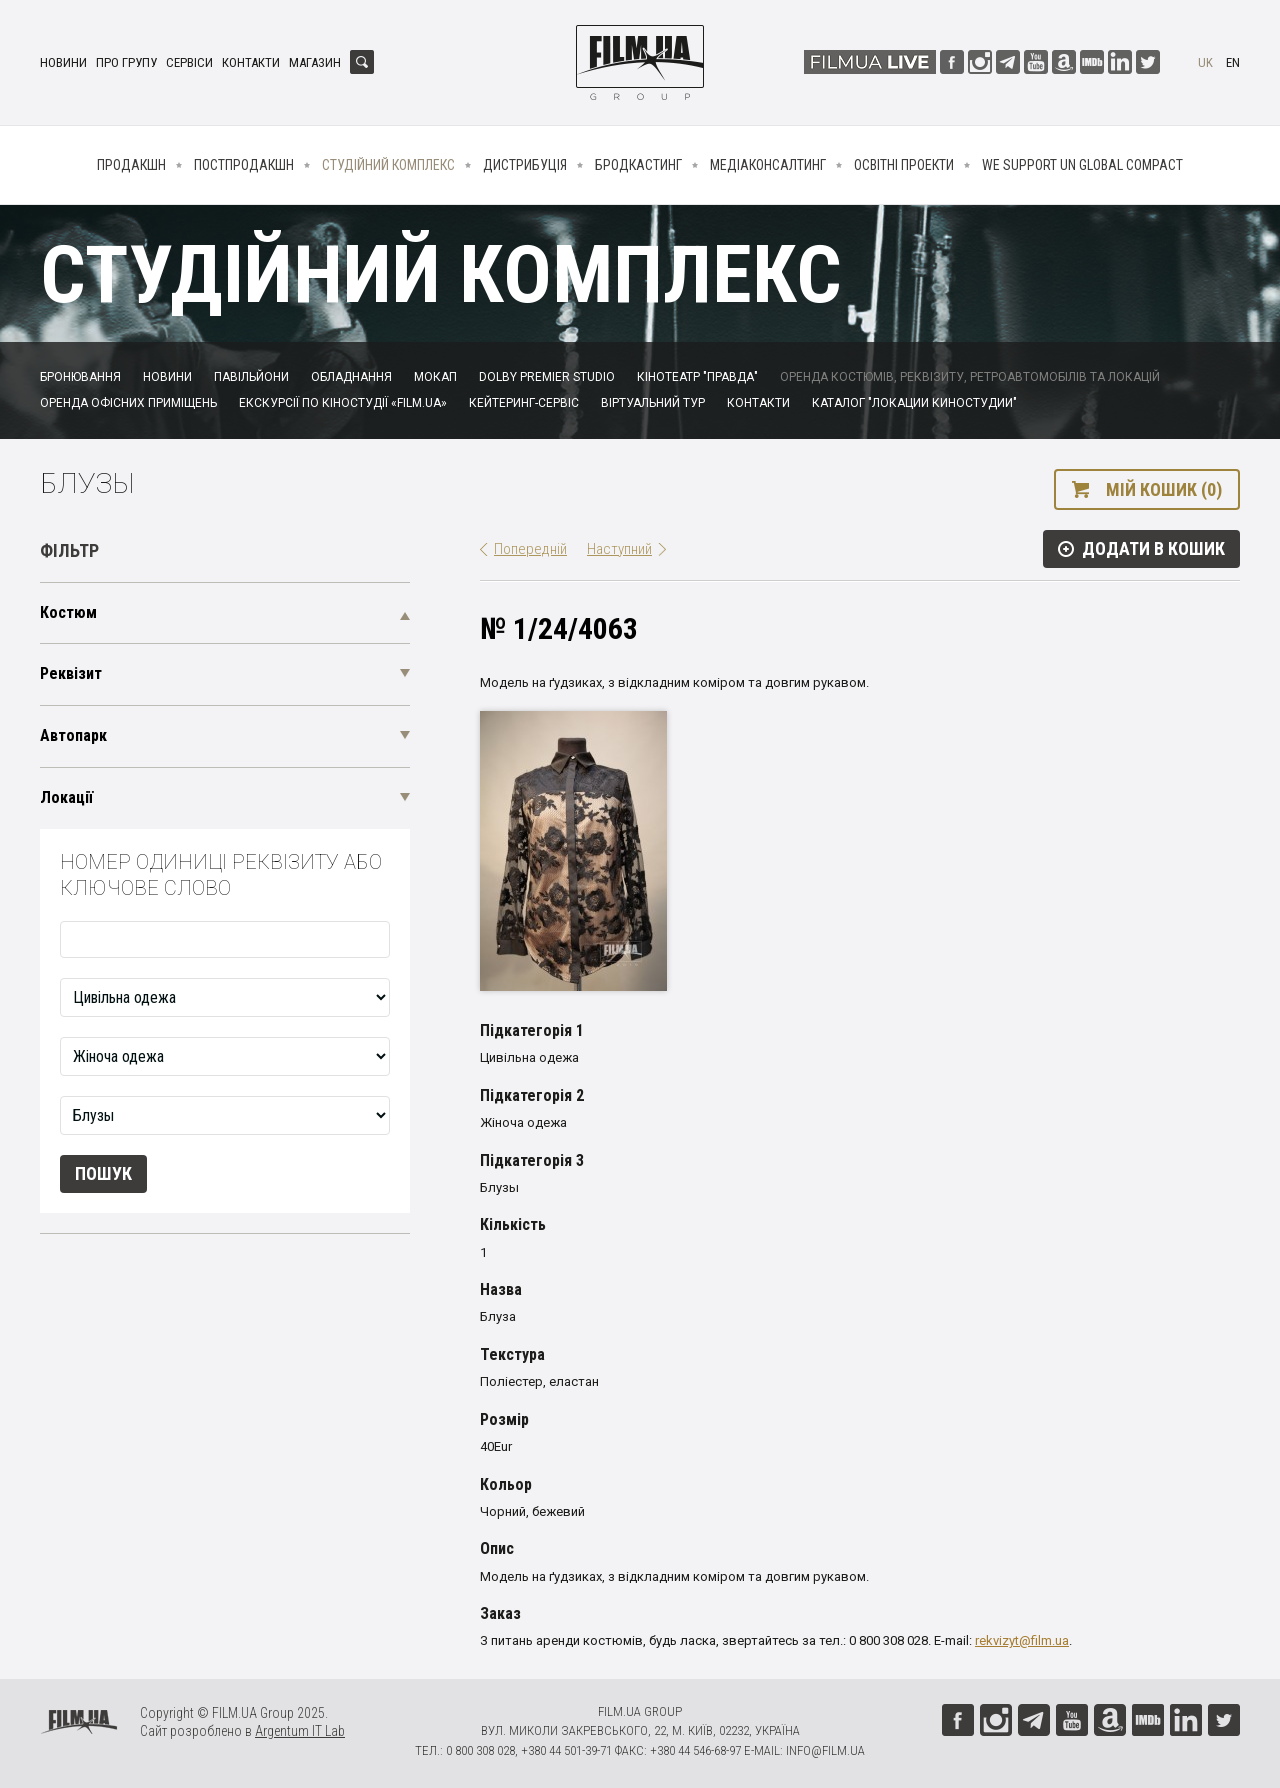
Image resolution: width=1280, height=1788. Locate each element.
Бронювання (80, 377)
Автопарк (73, 735)
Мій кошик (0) (1164, 489)
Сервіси (189, 62)
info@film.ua (825, 1750)
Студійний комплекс (388, 165)
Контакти (251, 62)
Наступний (619, 549)
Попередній (530, 549)
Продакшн (131, 165)
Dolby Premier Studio (547, 377)
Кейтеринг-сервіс (524, 403)
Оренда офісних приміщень (128, 403)
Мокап (435, 377)
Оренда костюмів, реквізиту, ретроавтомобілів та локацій (970, 377)
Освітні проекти (904, 165)
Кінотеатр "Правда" (697, 377)
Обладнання (351, 377)
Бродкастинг (638, 165)
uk (1205, 62)
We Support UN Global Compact (1082, 165)
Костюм (68, 612)
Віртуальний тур (653, 403)
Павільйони (251, 377)
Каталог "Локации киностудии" (914, 403)
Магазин (315, 62)
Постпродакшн (244, 165)
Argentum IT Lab (300, 1731)
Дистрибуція (525, 165)
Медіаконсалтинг (768, 165)
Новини (63, 62)
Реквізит (71, 673)
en (1233, 62)
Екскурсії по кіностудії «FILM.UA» (343, 403)
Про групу (126, 62)
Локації (66, 797)
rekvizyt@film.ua (1022, 1640)
